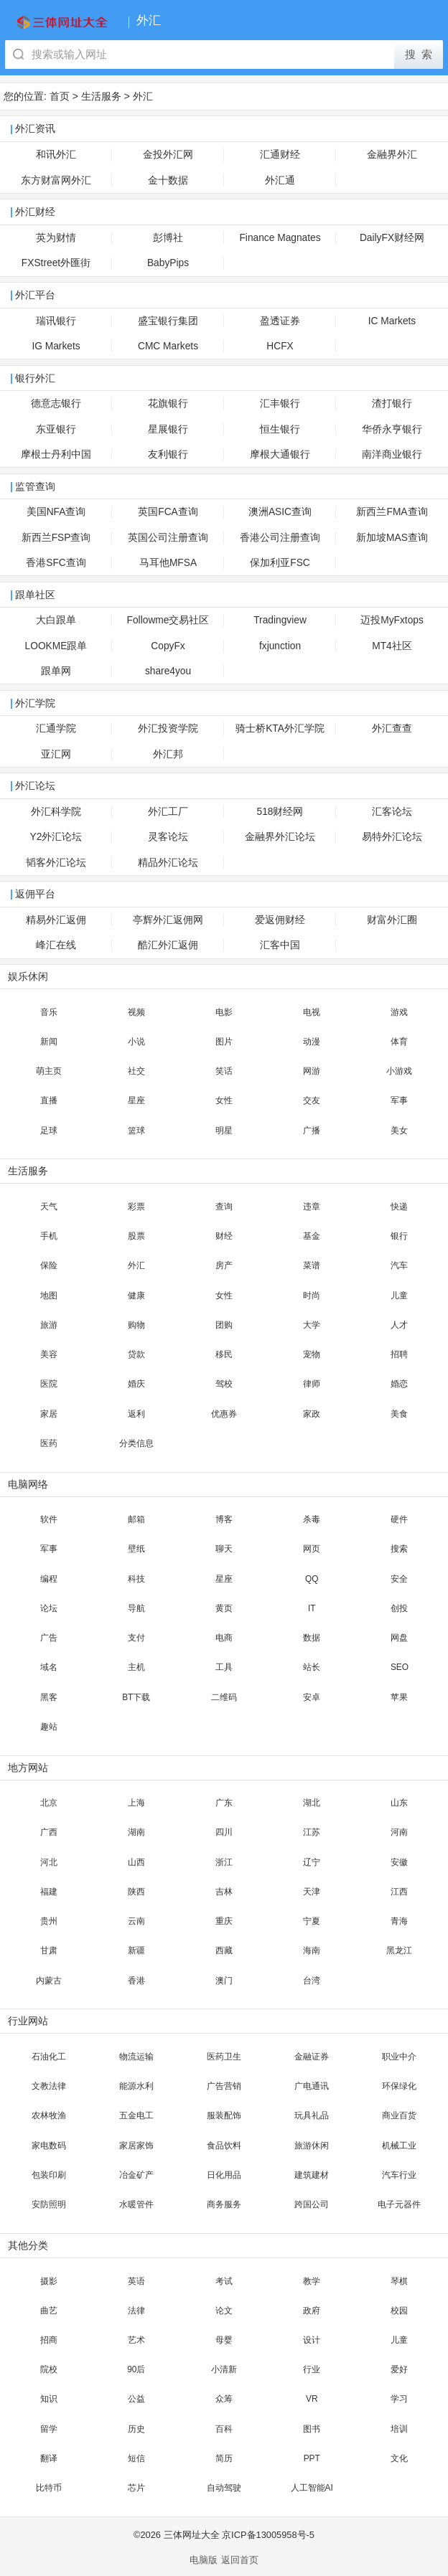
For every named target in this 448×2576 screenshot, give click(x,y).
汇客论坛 (392, 811)
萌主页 (49, 1071)
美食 (399, 1414)
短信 (136, 2458)
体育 (399, 1042)
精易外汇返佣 (56, 920)
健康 (136, 1296)
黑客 (48, 1697)
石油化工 (49, 2057)
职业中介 (399, 2057)
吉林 (224, 1892)
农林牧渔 (49, 2115)
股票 (136, 1236)
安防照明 (49, 2204)
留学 (48, 2429)
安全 (399, 1579)
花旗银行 (168, 403)
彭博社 (168, 237)
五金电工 (136, 2115)
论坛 (48, 1608)
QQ (312, 1579)
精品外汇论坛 (168, 862)
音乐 (48, 1012)
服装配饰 (224, 2115)
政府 (311, 2311)
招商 (48, 2340)
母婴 (224, 2340)
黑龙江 (399, 1950)
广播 (311, 1131)
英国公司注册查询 (168, 537)
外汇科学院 (56, 811)
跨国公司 (311, 2204)
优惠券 (224, 1414)
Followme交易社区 (168, 620)
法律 (136, 2311)
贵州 (48, 1921)
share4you (168, 671)
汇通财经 (280, 154)
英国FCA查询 (168, 511)
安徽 (399, 1862)
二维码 (224, 1697)
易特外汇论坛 (392, 836)
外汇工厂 (168, 811)
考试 (224, 2281)
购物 (136, 1325)
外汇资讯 (35, 128)
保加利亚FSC (280, 562)
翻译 (48, 2458)
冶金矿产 (136, 2175)
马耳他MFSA (168, 562)
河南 (399, 1832)
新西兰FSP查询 (56, 537)
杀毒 (311, 1519)
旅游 (48, 1325)
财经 (224, 1236)
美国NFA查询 (56, 511)
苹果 (399, 1697)
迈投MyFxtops (392, 620)
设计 (311, 2340)
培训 (399, 2429)
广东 (224, 1803)
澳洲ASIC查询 (280, 511)
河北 (48, 1862)
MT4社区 (392, 646)
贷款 (136, 1354)
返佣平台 (35, 894)
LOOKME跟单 (56, 646)
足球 (48, 1131)
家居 (48, 1414)
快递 (399, 1207)
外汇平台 (35, 295)
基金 (311, 1236)
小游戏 (399, 1071)
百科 (224, 2429)
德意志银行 (56, 403)
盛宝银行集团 (168, 321)
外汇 (143, 96)
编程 (48, 1579)
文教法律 (49, 2086)
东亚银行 (56, 429)
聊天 (224, 1549)
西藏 (224, 1950)
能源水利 (136, 2086)
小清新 (224, 2369)
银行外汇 (35, 378)
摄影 (48, 2281)
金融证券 (311, 2057)
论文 (224, 2311)
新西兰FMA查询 (391, 511)
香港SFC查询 (56, 562)
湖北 (311, 1803)
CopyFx (168, 646)
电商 (224, 1638)
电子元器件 (399, 2204)
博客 (224, 1519)
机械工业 (399, 2146)
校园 (399, 2311)
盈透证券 (280, 321)
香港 (136, 1981)
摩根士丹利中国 (56, 454)
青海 (399, 1921)
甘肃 (48, 1950)
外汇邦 (168, 754)
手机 (48, 1236)
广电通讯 (311, 2086)
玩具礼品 (311, 2115)
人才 (399, 1325)
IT (312, 1608)
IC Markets (392, 321)
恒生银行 (280, 429)
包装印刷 (49, 2175)
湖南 (136, 1832)
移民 (224, 1354)
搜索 (399, 1549)
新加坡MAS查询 (392, 537)
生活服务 (101, 96)
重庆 (224, 1921)
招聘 (399, 1354)
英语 (136, 2281)
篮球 (136, 1131)
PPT (312, 2458)
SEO (400, 1667)
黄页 (224, 1608)
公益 (136, 2399)
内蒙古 (49, 1981)
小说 (136, 1042)
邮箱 (136, 1519)
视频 (136, 1012)
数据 (311, 1638)
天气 (48, 1207)
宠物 (311, 1354)
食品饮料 (224, 2146)
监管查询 (35, 486)
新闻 (48, 1042)
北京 (48, 1803)
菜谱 (311, 1265)
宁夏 (311, 1921)
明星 (224, 1131)
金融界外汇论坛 (280, 836)
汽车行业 (399, 2175)
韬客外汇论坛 (56, 862)
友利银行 (168, 454)
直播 (48, 1100)
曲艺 (48, 2311)
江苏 (311, 1832)
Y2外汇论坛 (56, 836)
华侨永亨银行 (392, 429)
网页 (311, 1549)
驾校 (224, 1384)
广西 (48, 1832)
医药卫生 (224, 2057)
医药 (48, 1443)
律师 (311, 1384)
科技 (136, 1579)
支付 (136, 1638)
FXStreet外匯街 (56, 263)
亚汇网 (56, 754)
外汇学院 (35, 703)
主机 (136, 1667)
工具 (224, 1667)
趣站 (48, 1727)
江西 (399, 1892)
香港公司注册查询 (280, 537)
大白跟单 (56, 620)
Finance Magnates (279, 237)
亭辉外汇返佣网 (168, 920)
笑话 (224, 1071)
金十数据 (168, 180)
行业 (311, 2369)
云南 (136, 1921)
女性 (224, 1100)
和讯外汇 (56, 154)
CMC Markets (168, 346)
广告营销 (224, 2086)
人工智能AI (312, 2488)
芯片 (136, 2488)
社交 (136, 1071)
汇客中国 (280, 945)
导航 (136, 1608)
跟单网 (56, 671)
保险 (48, 1265)
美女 (399, 1131)
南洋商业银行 (392, 454)
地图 (48, 1296)
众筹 (224, 2399)
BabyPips (168, 263)
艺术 (136, 2340)
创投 (399, 1608)
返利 (136, 1414)
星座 (136, 1100)
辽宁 (311, 1862)
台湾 (311, 1981)
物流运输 (136, 2057)
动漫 (311, 1042)
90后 (136, 2369)
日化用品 (224, 2175)
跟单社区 (35, 595)
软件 (48, 1519)
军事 (399, 1100)
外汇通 (280, 180)
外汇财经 (35, 212)
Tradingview (280, 620)
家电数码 (49, 2146)
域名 (48, 1667)
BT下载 (136, 1697)
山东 (399, 1803)
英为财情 (56, 237)
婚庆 (136, 1384)
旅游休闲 (311, 2146)
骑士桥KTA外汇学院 (280, 728)
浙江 (224, 1862)
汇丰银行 (280, 403)
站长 (311, 1667)
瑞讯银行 (56, 321)
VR (312, 2399)
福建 (48, 1892)
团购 (224, 1325)
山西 (136, 1862)
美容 (48, 1354)
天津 (311, 1892)
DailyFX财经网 (392, 237)
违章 (311, 1207)
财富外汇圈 (392, 920)
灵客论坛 (168, 836)
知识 (48, 2399)
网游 (311, 1071)
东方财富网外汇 (56, 180)
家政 (311, 1414)
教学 (311, 2281)
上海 (136, 1803)
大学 (311, 1325)
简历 (224, 2458)
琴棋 (399, 2281)
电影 (224, 1012)
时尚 (311, 1296)
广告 (48, 1638)
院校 (48, 2369)
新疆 (136, 1950)
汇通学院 (56, 728)
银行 (399, 1236)
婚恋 (399, 1384)
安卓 (311, 1697)
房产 (224, 1265)
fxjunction (280, 646)
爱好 (399, 2369)
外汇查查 (392, 728)
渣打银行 (392, 403)
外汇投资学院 (168, 728)
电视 (311, 1012)
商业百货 (399, 2115)
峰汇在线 (56, 945)
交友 (311, 1100)
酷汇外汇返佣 (168, 945)
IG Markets (56, 346)
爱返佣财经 (280, 920)
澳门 (224, 1981)
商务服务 (224, 2204)
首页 (60, 96)
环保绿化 (399, 2086)
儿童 (399, 1296)
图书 (311, 2429)
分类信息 (136, 1443)
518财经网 (280, 811)
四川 (224, 1832)
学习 (399, 2399)
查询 (224, 1207)
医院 (48, 1384)
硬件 (399, 1519)
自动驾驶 (224, 2488)
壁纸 (136, 1549)
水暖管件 (136, 2204)
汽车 (399, 1265)
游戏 (399, 1012)
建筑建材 (311, 2175)
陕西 (136, 1892)
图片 (224, 1042)
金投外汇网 (168, 154)
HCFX (279, 346)
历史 (136, 2429)
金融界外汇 (392, 154)
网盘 (399, 1638)
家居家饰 (136, 2146)
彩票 (136, 1207)
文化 (399, 2458)
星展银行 (168, 429)
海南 (311, 1950)
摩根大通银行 (280, 454)
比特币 (49, 2488)
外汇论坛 (35, 785)
